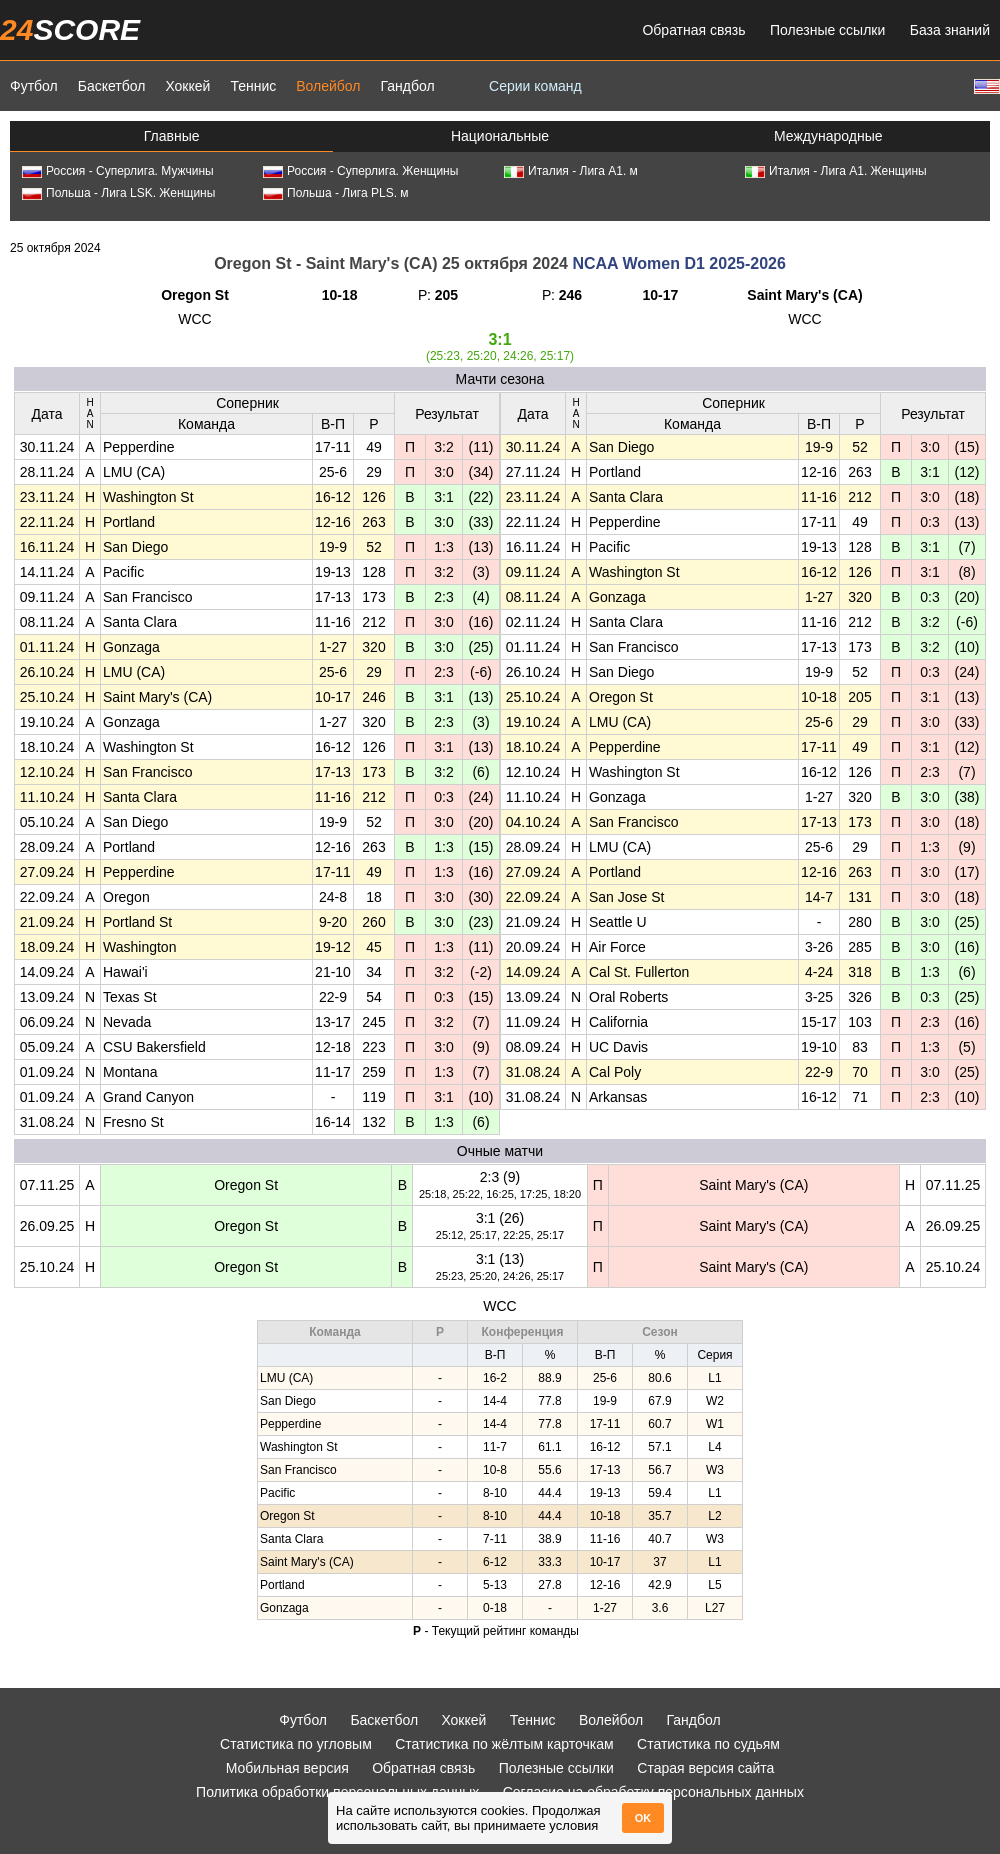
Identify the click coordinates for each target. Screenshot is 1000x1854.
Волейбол (328, 86)
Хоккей (187, 86)
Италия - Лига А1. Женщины (836, 171)
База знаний (950, 30)
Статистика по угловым (296, 1744)
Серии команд (535, 86)
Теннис (253, 86)
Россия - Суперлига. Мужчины (118, 171)
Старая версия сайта (705, 1768)
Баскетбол (112, 86)
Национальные (500, 136)
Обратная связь (693, 30)
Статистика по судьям (708, 1744)
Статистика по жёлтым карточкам (504, 1744)
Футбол (34, 86)
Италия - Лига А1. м (571, 171)
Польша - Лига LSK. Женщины (118, 193)
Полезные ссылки (827, 30)
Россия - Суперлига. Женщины (360, 171)
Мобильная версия (287, 1768)
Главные (172, 136)
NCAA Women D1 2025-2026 (678, 263)
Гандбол (407, 86)
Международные (828, 136)
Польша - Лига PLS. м (336, 193)
